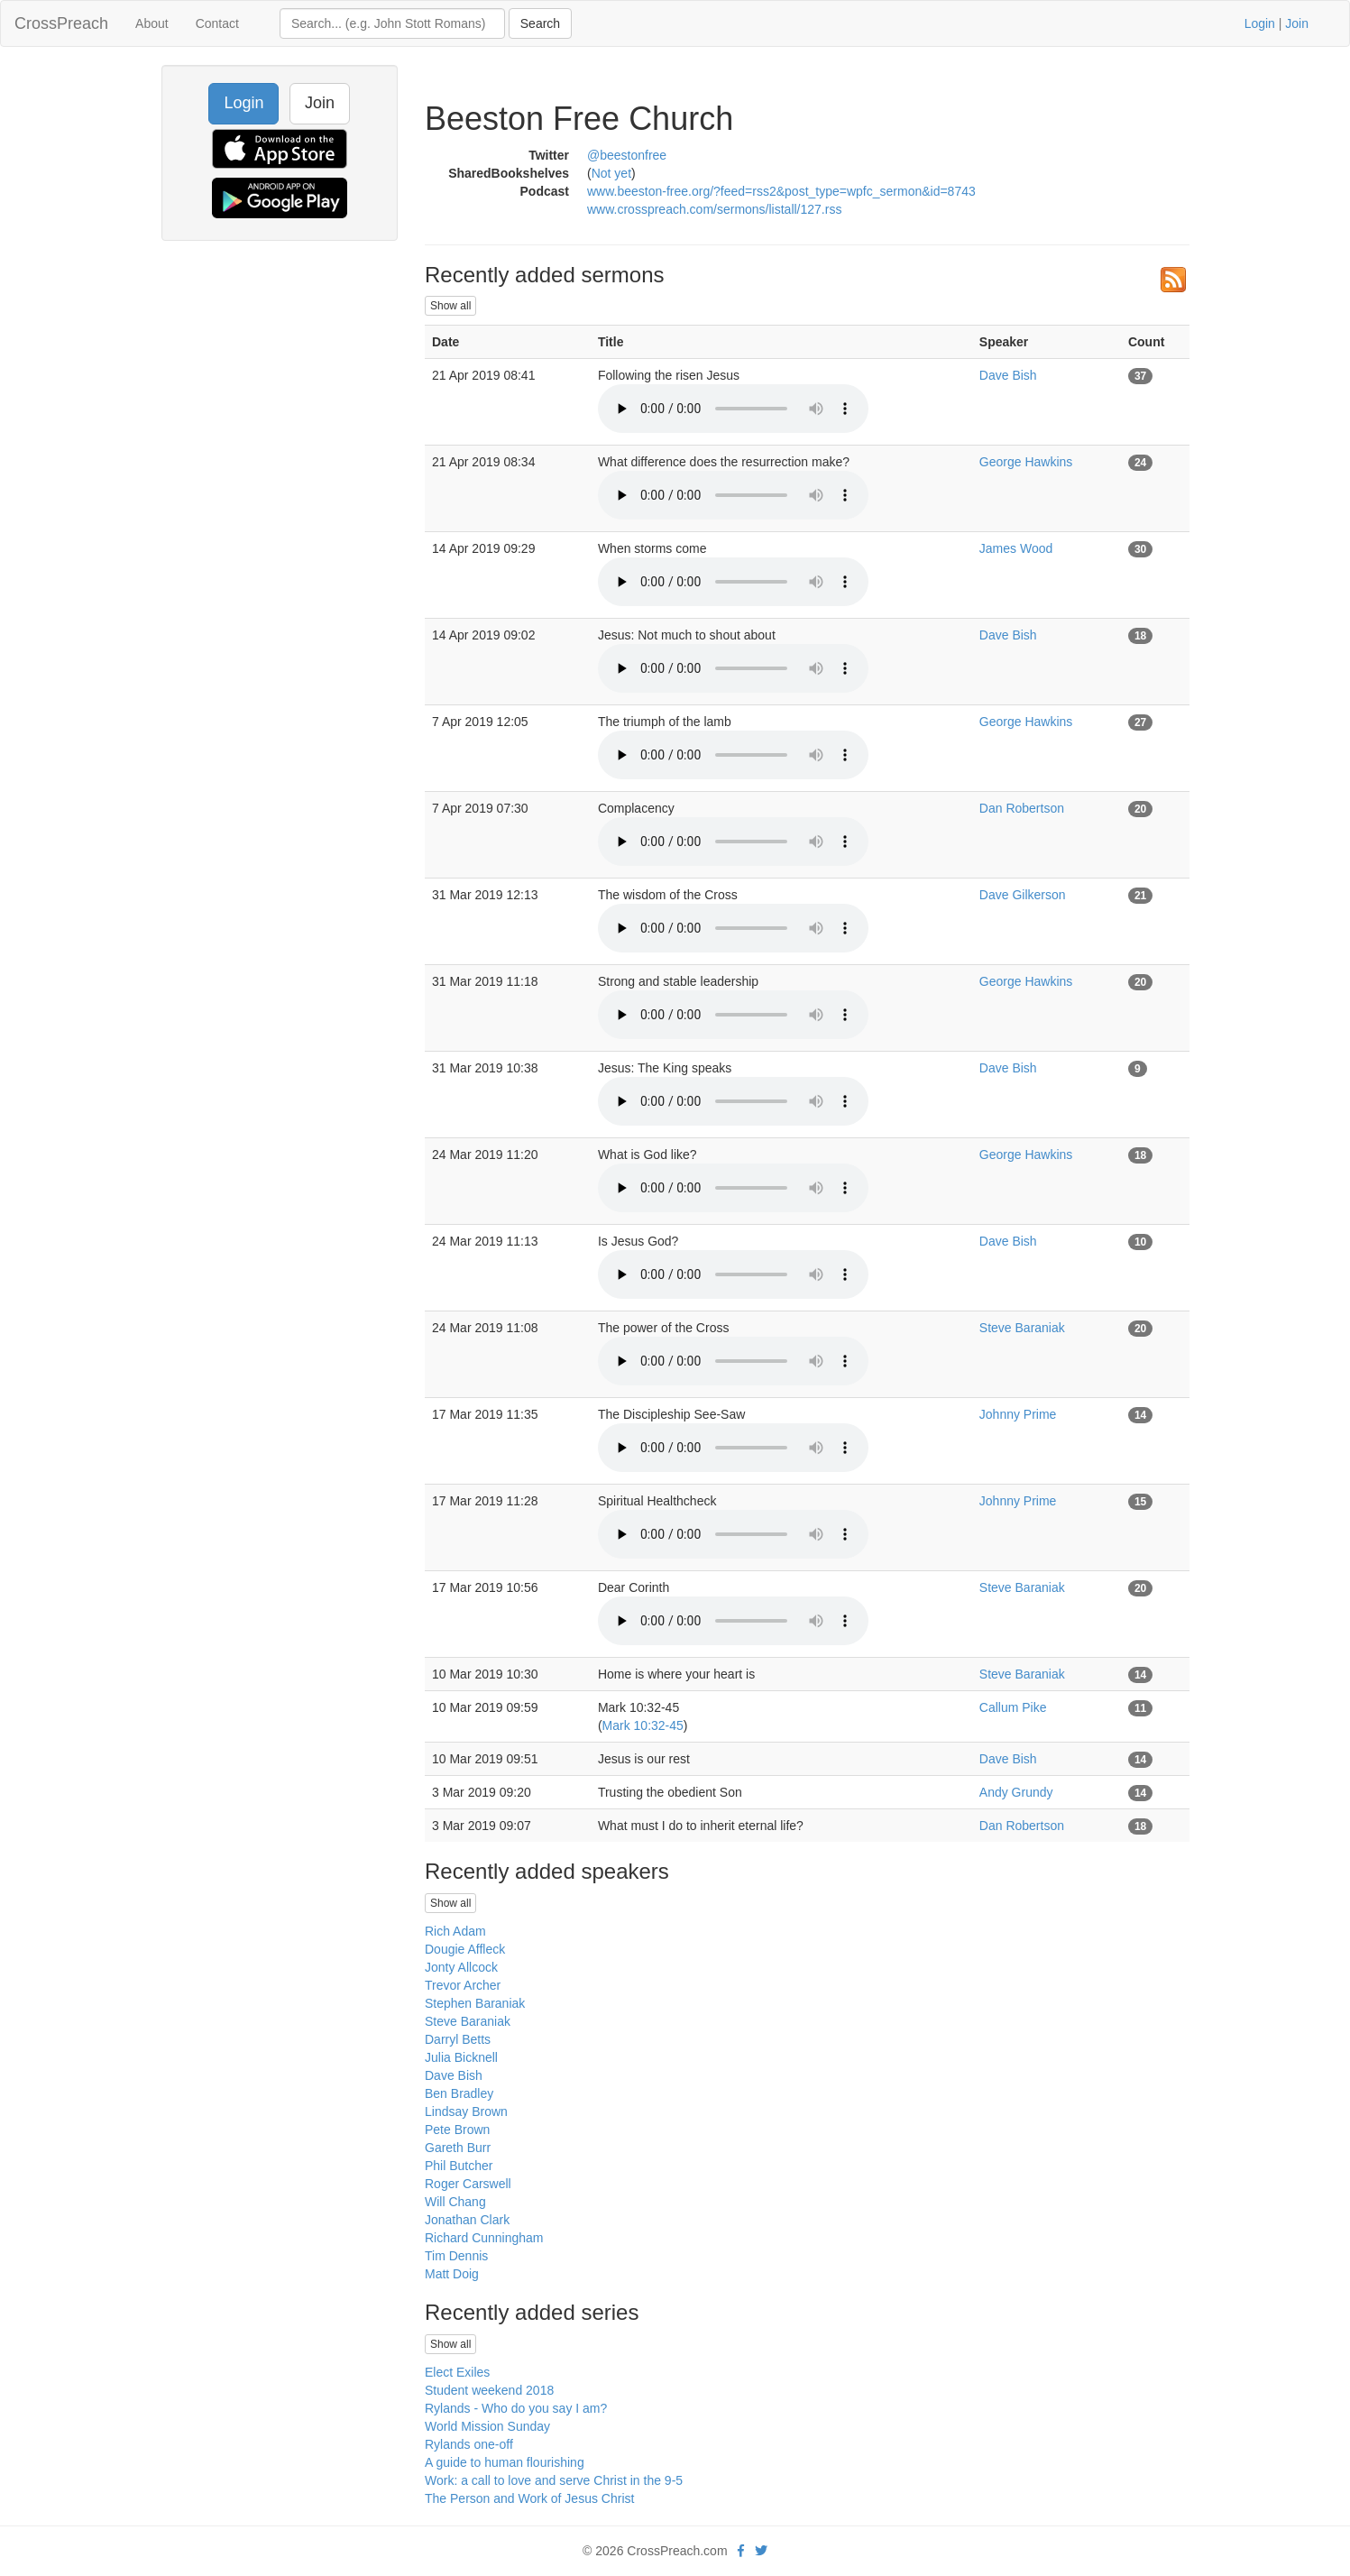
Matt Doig (452, 2274)
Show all (450, 305)
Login (1259, 23)
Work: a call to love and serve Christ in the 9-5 (554, 2480)
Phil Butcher (458, 2165)
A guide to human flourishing (504, 2462)
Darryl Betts (458, 2039)
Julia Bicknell (461, 2057)
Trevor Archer (463, 1985)
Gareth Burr (458, 2147)
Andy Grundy (1016, 1792)
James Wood (1015, 548)
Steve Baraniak (1022, 1327)
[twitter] (761, 2551)
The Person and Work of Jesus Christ (529, 2498)
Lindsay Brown (466, 2111)
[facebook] (741, 2551)
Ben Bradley (459, 2093)
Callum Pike (1013, 1707)
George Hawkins (1026, 462)
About (152, 23)
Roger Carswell (468, 2183)
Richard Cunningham (484, 2238)
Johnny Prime (1018, 1414)
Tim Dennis (456, 2256)
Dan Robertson (1021, 808)
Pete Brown (457, 2129)
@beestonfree (626, 155)
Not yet (611, 173)
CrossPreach (61, 23)
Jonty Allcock (461, 1967)
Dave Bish (1008, 375)
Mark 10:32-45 (643, 1725)
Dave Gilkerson (1022, 895)
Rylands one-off (469, 2444)
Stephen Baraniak (475, 2003)
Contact (217, 23)
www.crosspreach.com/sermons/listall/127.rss (714, 209)
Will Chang (455, 2201)
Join (1297, 23)
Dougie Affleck (465, 1949)
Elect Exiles (457, 2372)
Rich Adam (455, 1931)
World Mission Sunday (487, 2426)
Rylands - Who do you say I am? (516, 2408)
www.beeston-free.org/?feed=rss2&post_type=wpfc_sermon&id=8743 (781, 191)
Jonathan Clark (467, 2220)
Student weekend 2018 (489, 2390)
